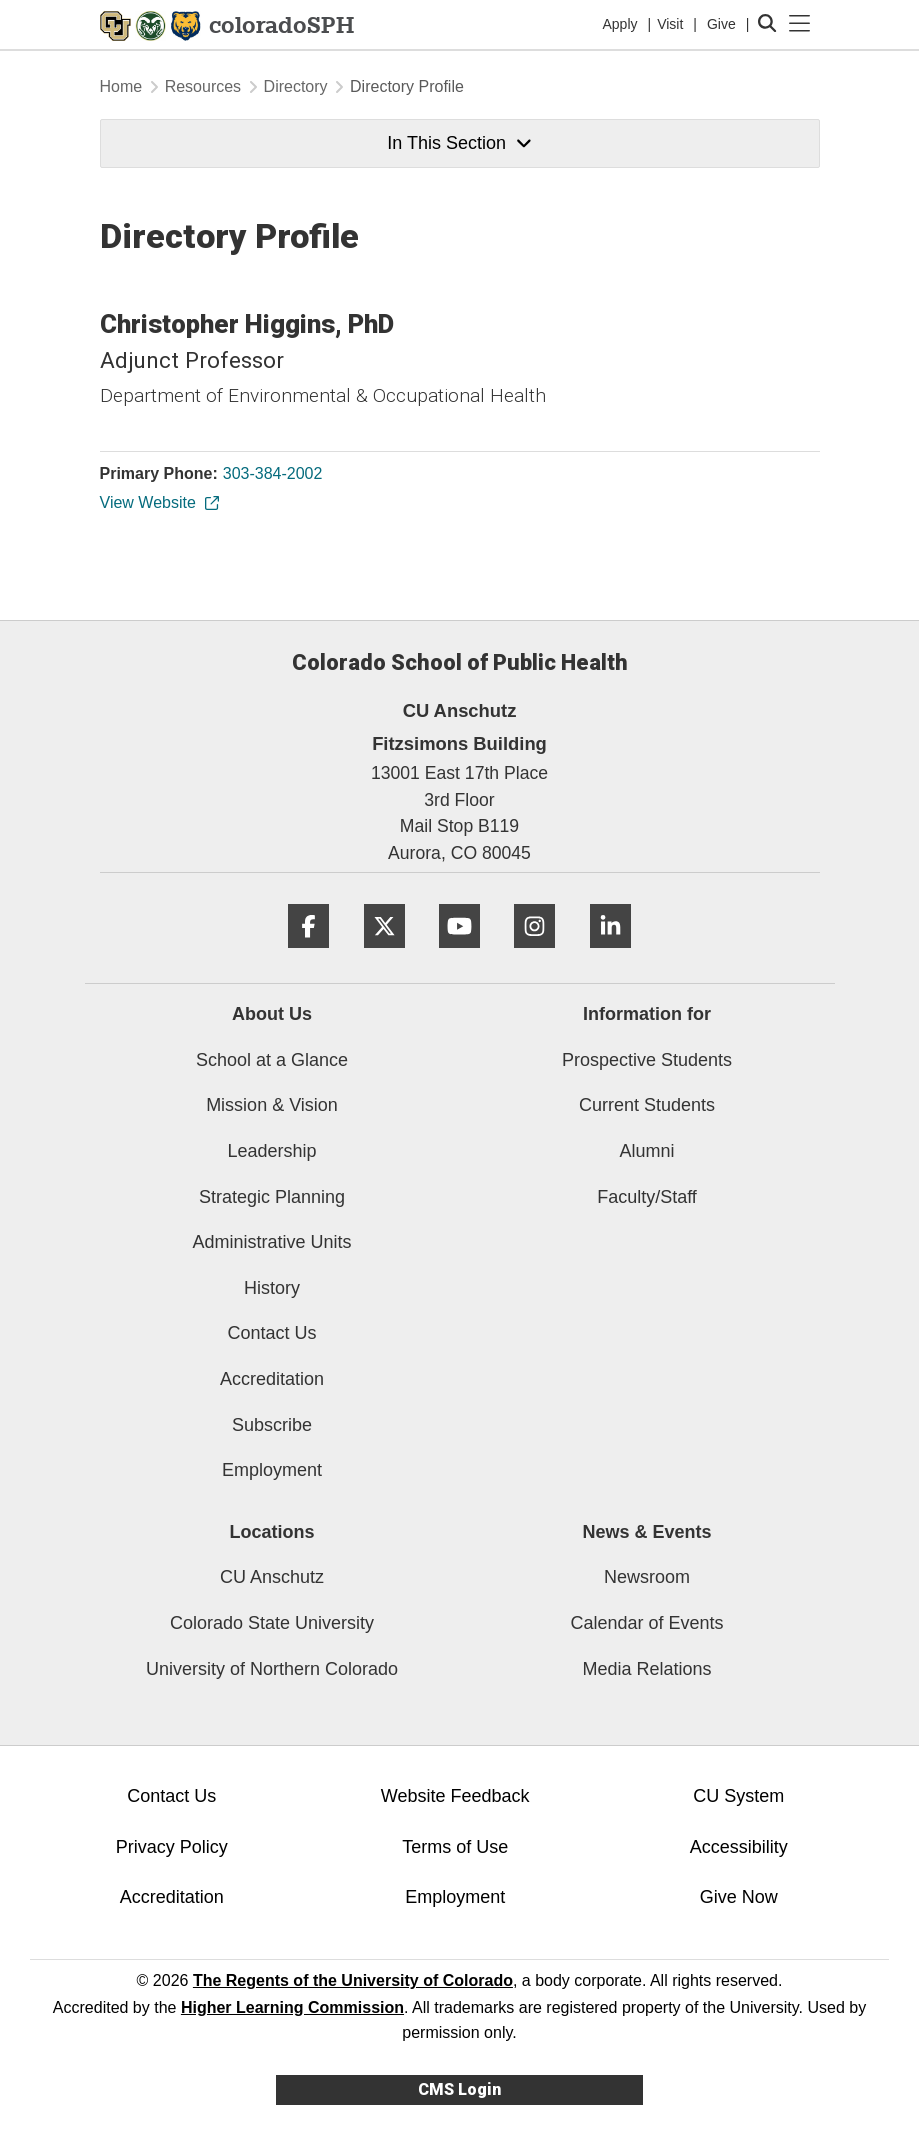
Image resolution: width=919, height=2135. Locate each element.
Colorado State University (272, 1623)
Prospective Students (647, 1060)
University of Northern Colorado (272, 1669)
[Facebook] (308, 955)
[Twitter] (384, 955)
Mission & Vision (272, 1105)
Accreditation (272, 1379)
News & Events (646, 1532)
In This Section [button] (459, 143)
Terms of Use (455, 1847)
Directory (296, 86)
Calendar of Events (646, 1623)
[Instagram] (534, 955)
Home (121, 86)
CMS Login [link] (459, 2089)
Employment (272, 1470)
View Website (158, 502)
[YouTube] (459, 955)
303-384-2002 (273, 473)
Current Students (647, 1105)
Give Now (739, 1897)
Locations (271, 1532)
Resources (203, 86)
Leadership (271, 1151)
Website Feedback (455, 1796)
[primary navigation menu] (800, 24)
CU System (738, 1796)
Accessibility (739, 1847)
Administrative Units (271, 1242)
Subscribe (272, 1425)
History (272, 1288)
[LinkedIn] (610, 955)
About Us (272, 1014)
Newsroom (647, 1577)
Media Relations (646, 1669)
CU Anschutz (272, 1577)
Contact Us (271, 1333)
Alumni (646, 1151)
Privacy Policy (172, 1847)
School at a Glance (272, 1060)
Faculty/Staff (647, 1197)
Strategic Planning (272, 1197)
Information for (647, 1014)
